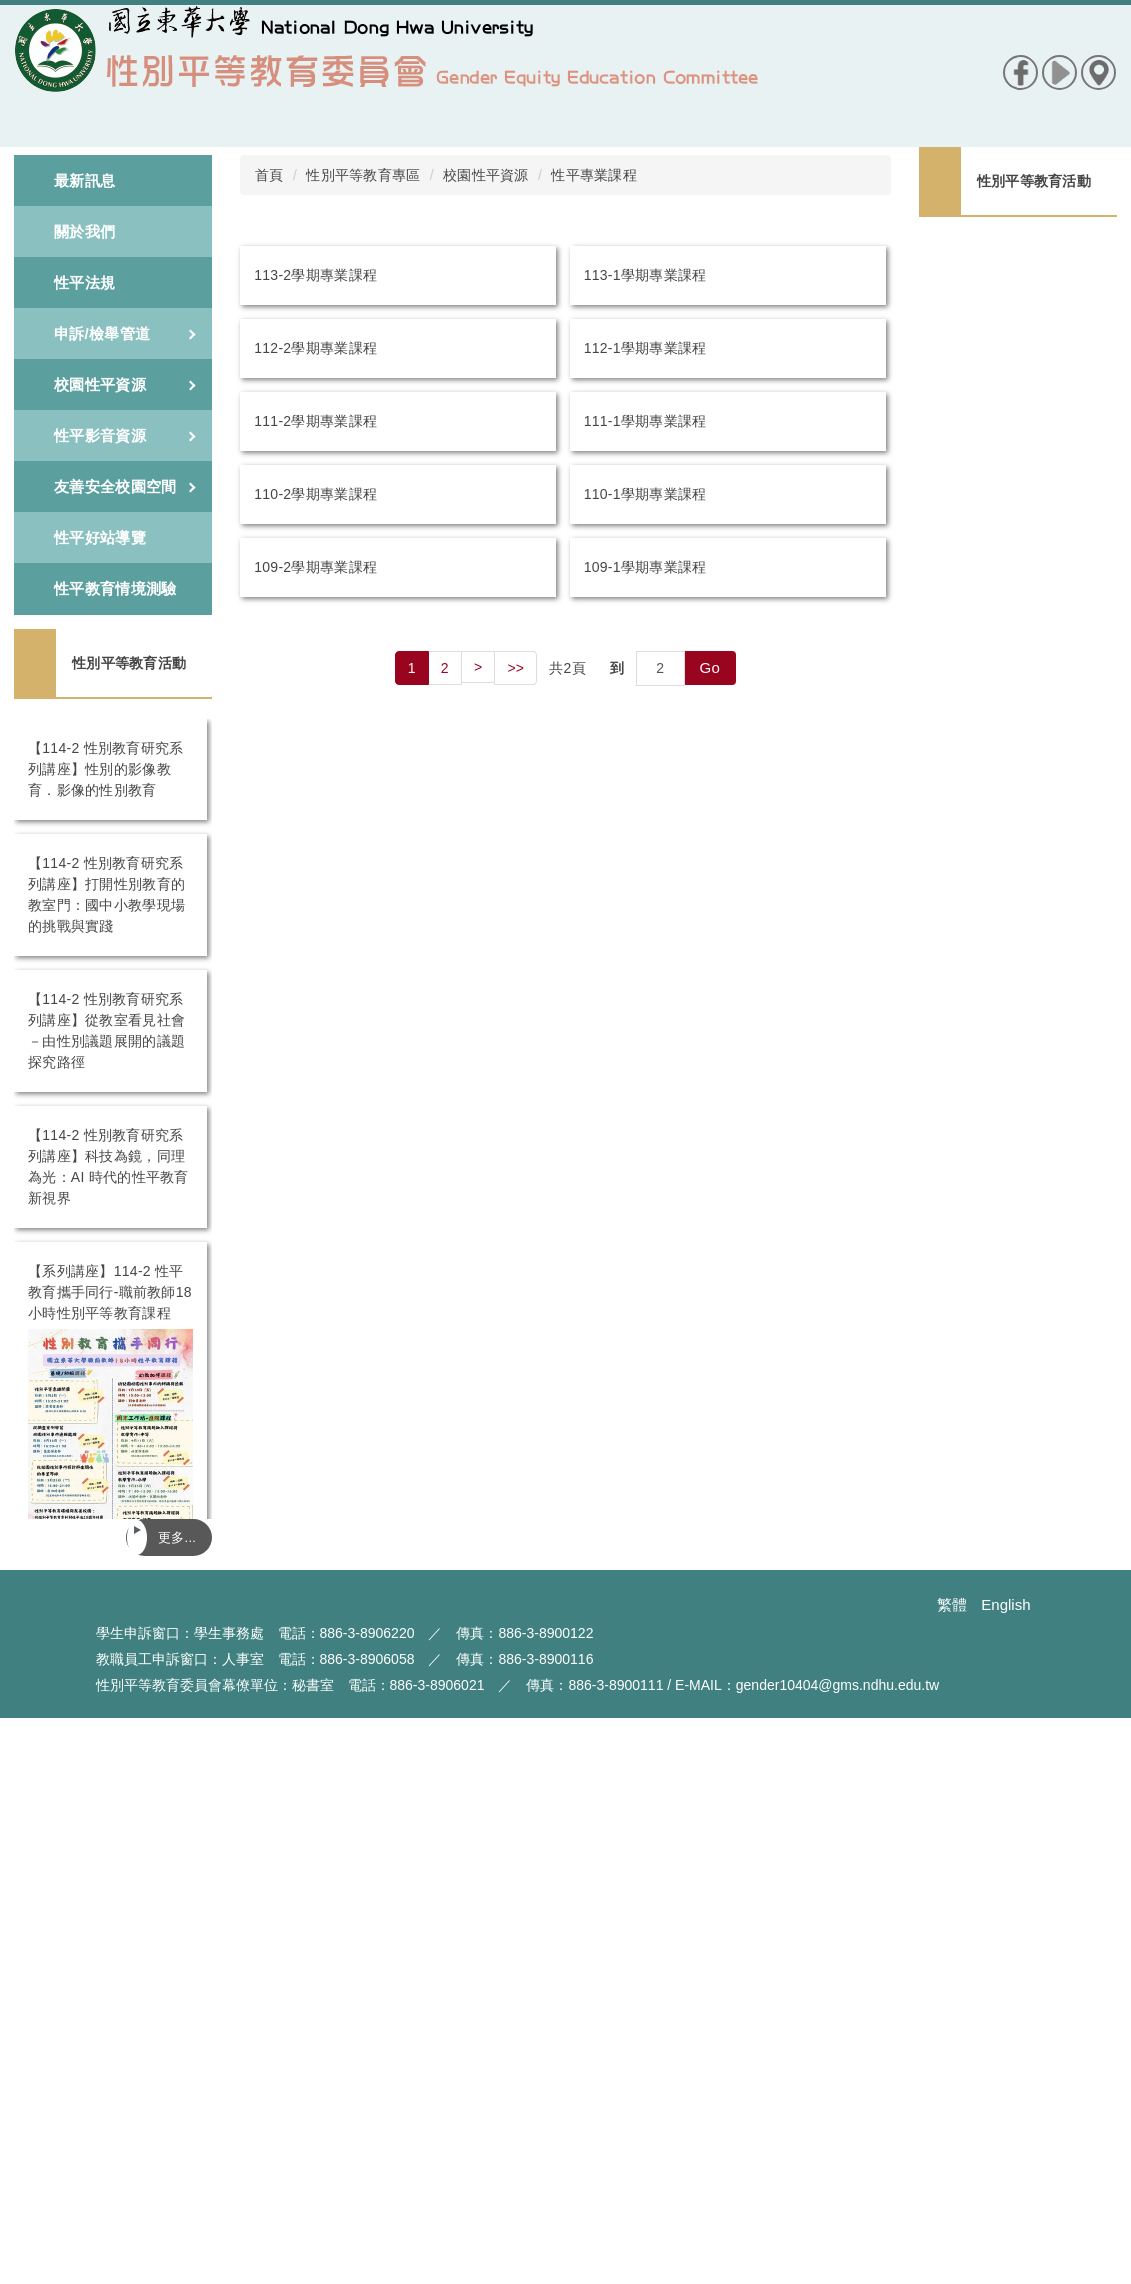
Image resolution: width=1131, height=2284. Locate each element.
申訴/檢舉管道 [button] (125, 333)
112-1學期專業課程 (645, 348)
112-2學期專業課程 (315, 348)
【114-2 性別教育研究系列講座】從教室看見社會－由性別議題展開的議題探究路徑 (1012, 438)
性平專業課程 (594, 175)
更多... (177, 1537)
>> (515, 668)
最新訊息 (84, 180)
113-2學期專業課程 (315, 275)
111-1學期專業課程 (645, 421)
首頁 (269, 175)
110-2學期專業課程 (315, 494)
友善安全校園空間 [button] (125, 486)
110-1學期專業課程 (645, 494)
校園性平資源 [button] (125, 384)
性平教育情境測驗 (115, 588)
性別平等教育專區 (363, 175)
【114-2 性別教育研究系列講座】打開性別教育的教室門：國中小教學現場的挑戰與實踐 (1012, 355)
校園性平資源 (486, 175)
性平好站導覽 (100, 537)
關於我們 (84, 231)
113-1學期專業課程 (645, 275)
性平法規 (84, 282)
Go (710, 667)
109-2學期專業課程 (315, 567)
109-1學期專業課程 (645, 567)
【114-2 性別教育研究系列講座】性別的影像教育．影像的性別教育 (110, 769)
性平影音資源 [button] (125, 435)
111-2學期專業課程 (315, 421)
